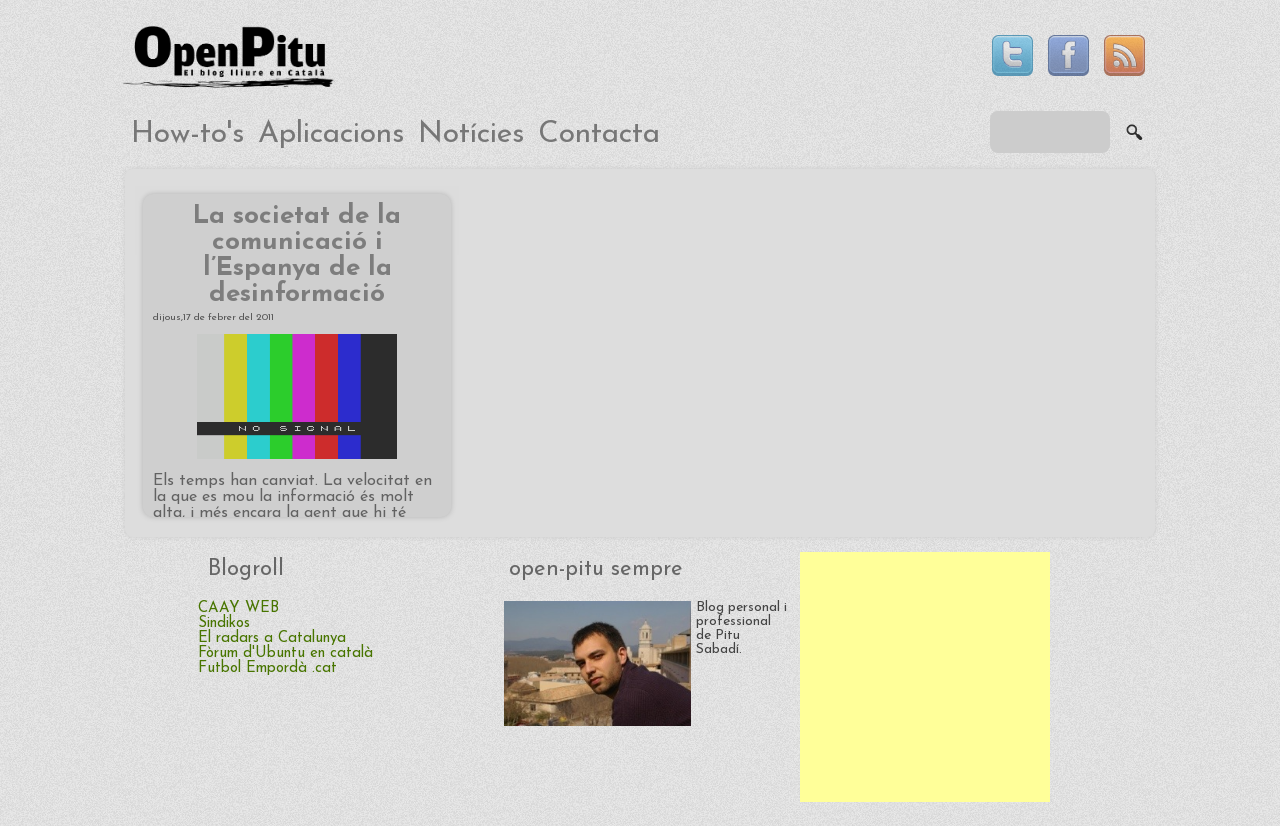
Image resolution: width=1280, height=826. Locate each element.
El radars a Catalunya (272, 638)
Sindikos (224, 623)
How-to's (187, 134)
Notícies (471, 134)
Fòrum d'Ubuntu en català (285, 653)
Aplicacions (331, 134)
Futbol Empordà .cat (267, 668)
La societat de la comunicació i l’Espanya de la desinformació (297, 255)
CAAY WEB (238, 608)
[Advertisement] (925, 677)
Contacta (599, 134)
